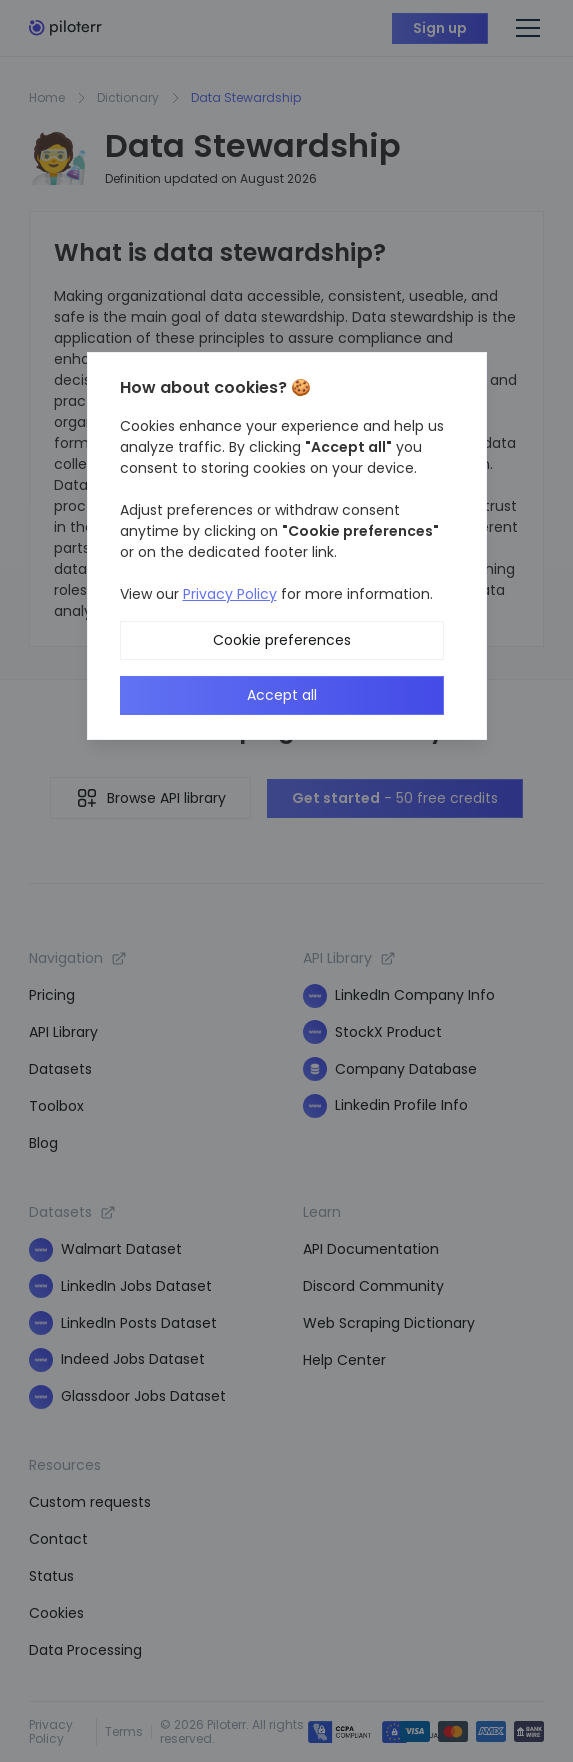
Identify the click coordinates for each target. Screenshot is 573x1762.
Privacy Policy (230, 594)
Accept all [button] (282, 695)
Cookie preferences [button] (282, 640)
